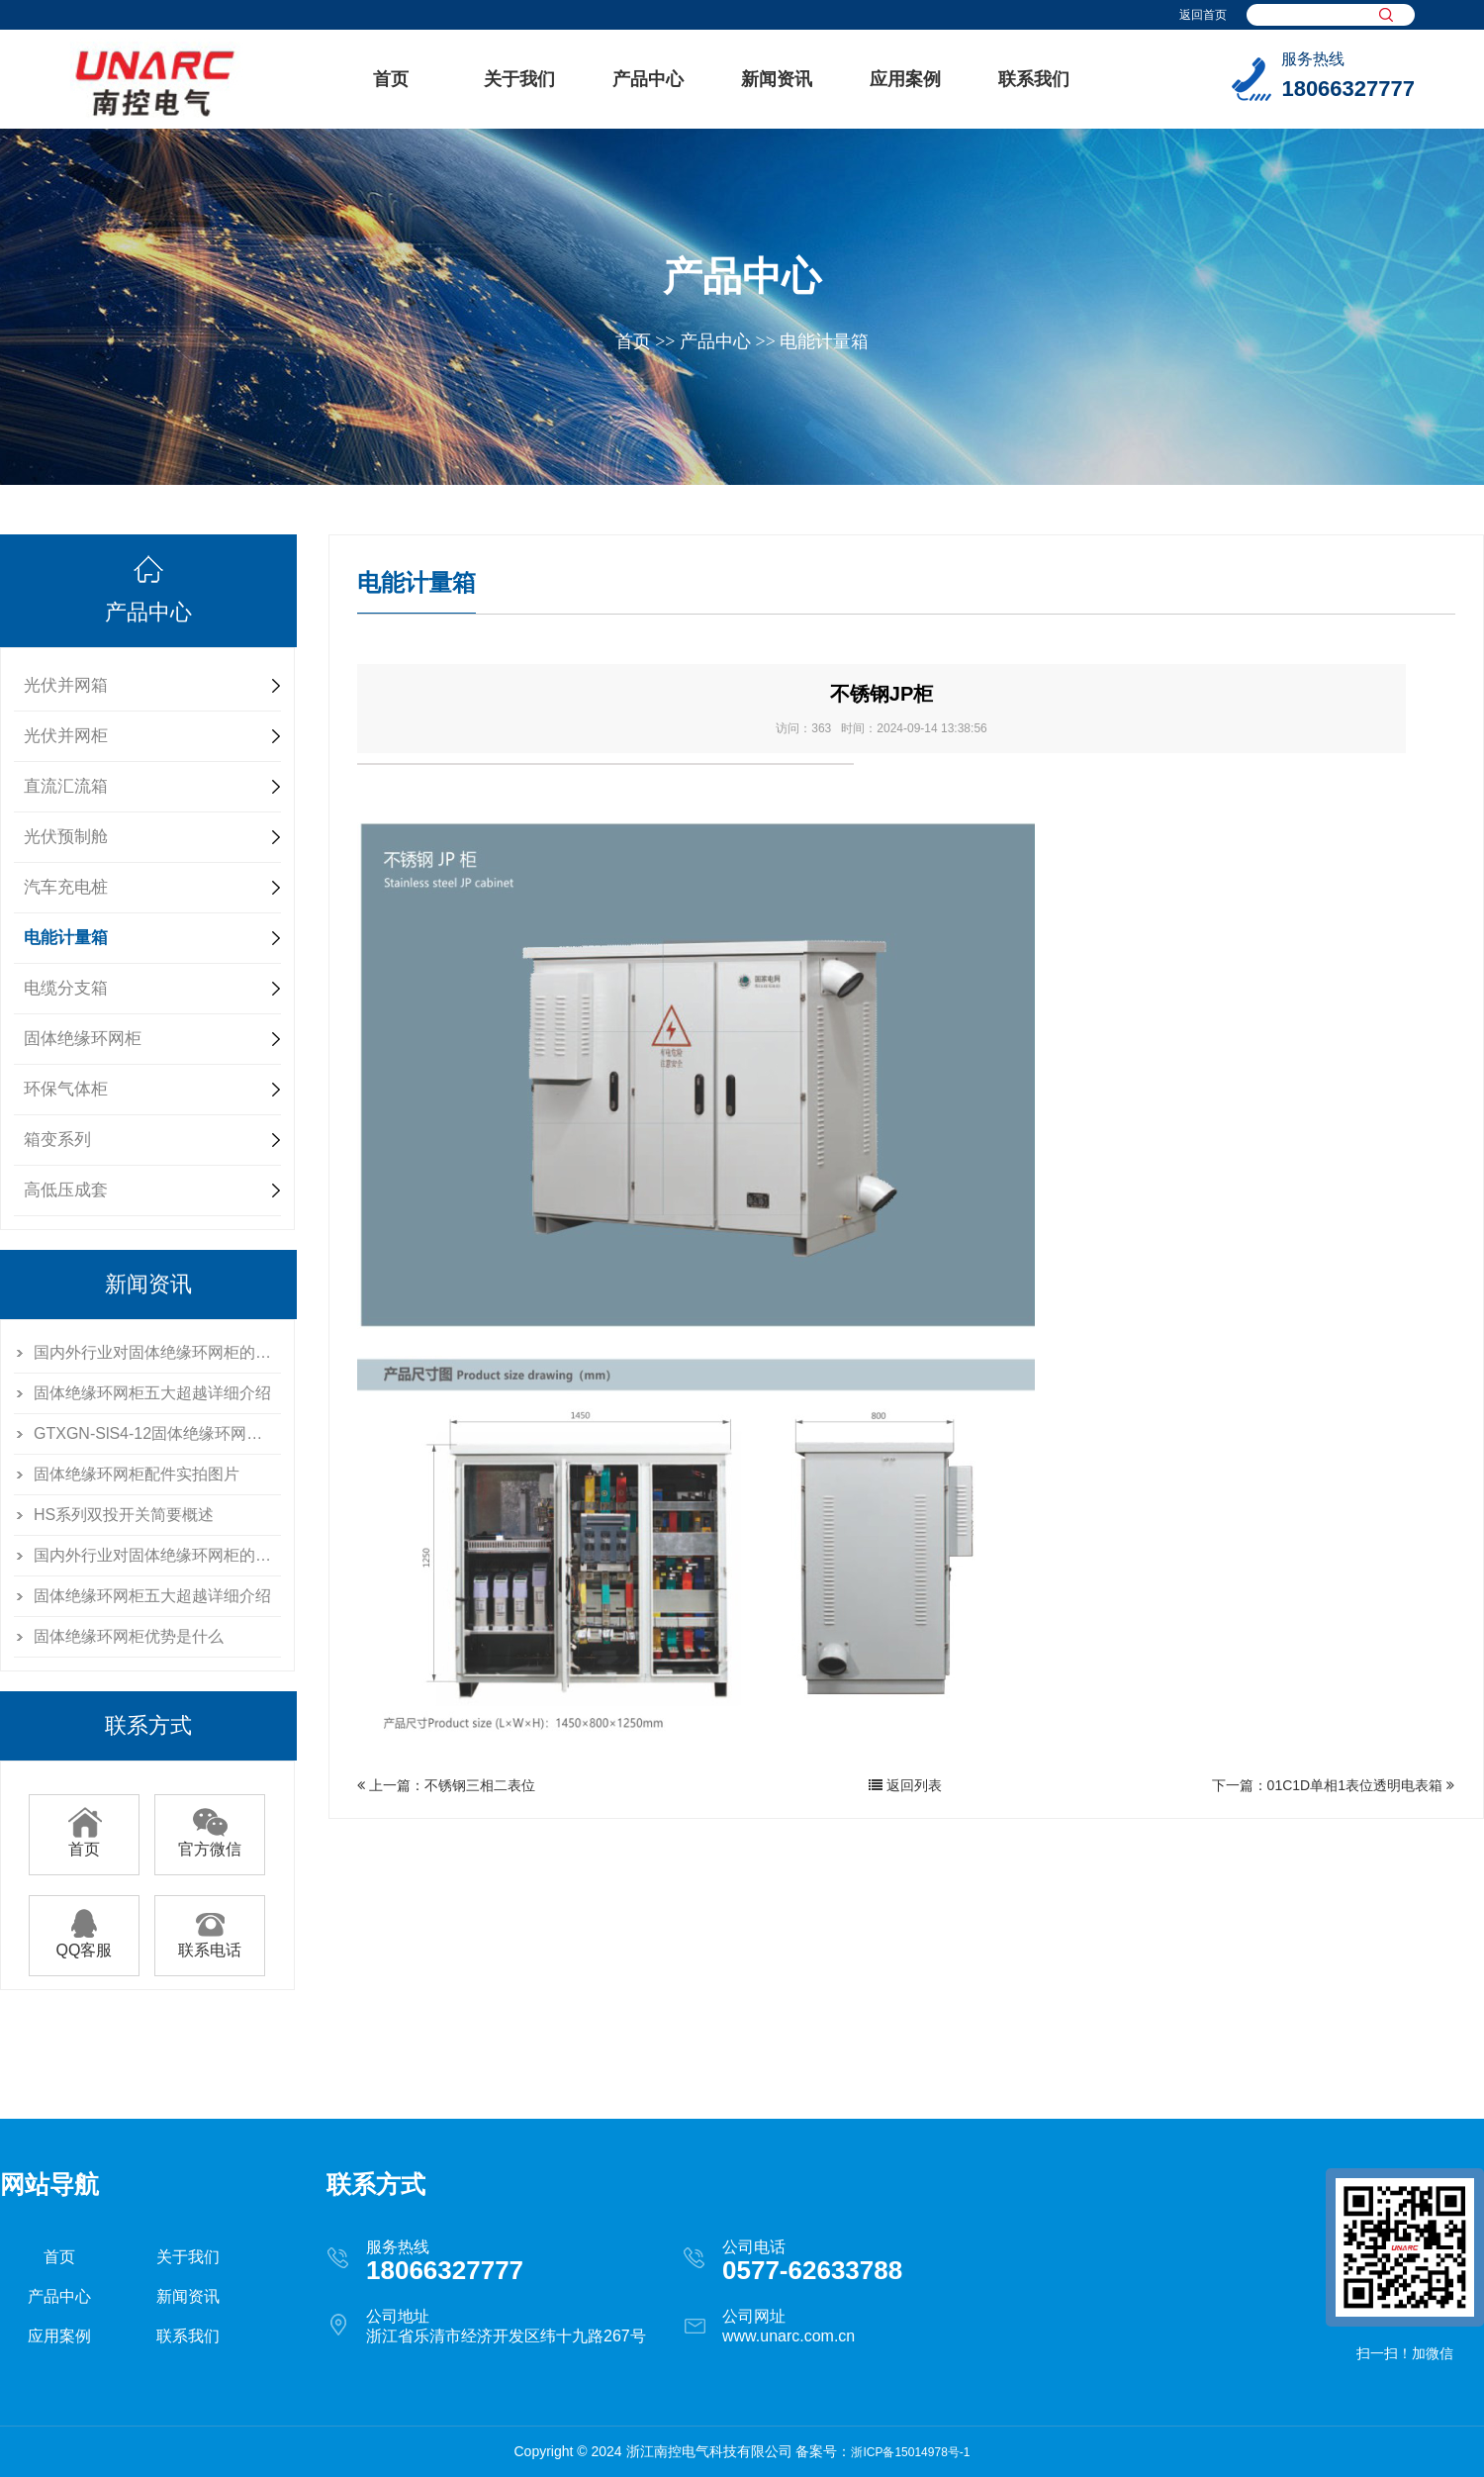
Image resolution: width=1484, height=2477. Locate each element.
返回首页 (1203, 15)
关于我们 (519, 79)
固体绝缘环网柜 (82, 1038)
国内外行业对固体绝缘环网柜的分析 (157, 1352)
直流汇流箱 (66, 786)
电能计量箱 (824, 341)
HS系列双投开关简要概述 (124, 1514)
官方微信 (209, 1842)
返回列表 (905, 1785)
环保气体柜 (66, 1089)
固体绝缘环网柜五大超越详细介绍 (152, 1392)
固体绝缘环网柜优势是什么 (129, 1636)
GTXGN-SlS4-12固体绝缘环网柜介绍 (157, 1433)
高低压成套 (66, 1190)
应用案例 (905, 79)
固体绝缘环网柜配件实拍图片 (136, 1474)
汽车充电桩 (66, 887)
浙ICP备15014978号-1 (910, 2452)
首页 (391, 79)
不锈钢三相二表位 (479, 1785)
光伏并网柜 (66, 735)
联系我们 (1033, 79)
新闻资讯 (776, 79)
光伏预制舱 (66, 836)
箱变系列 (57, 1139)
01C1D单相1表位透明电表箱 (1354, 1785)
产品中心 (648, 79)
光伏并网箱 (66, 685)
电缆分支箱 (66, 988)
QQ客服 (84, 1942)
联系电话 (209, 1942)
